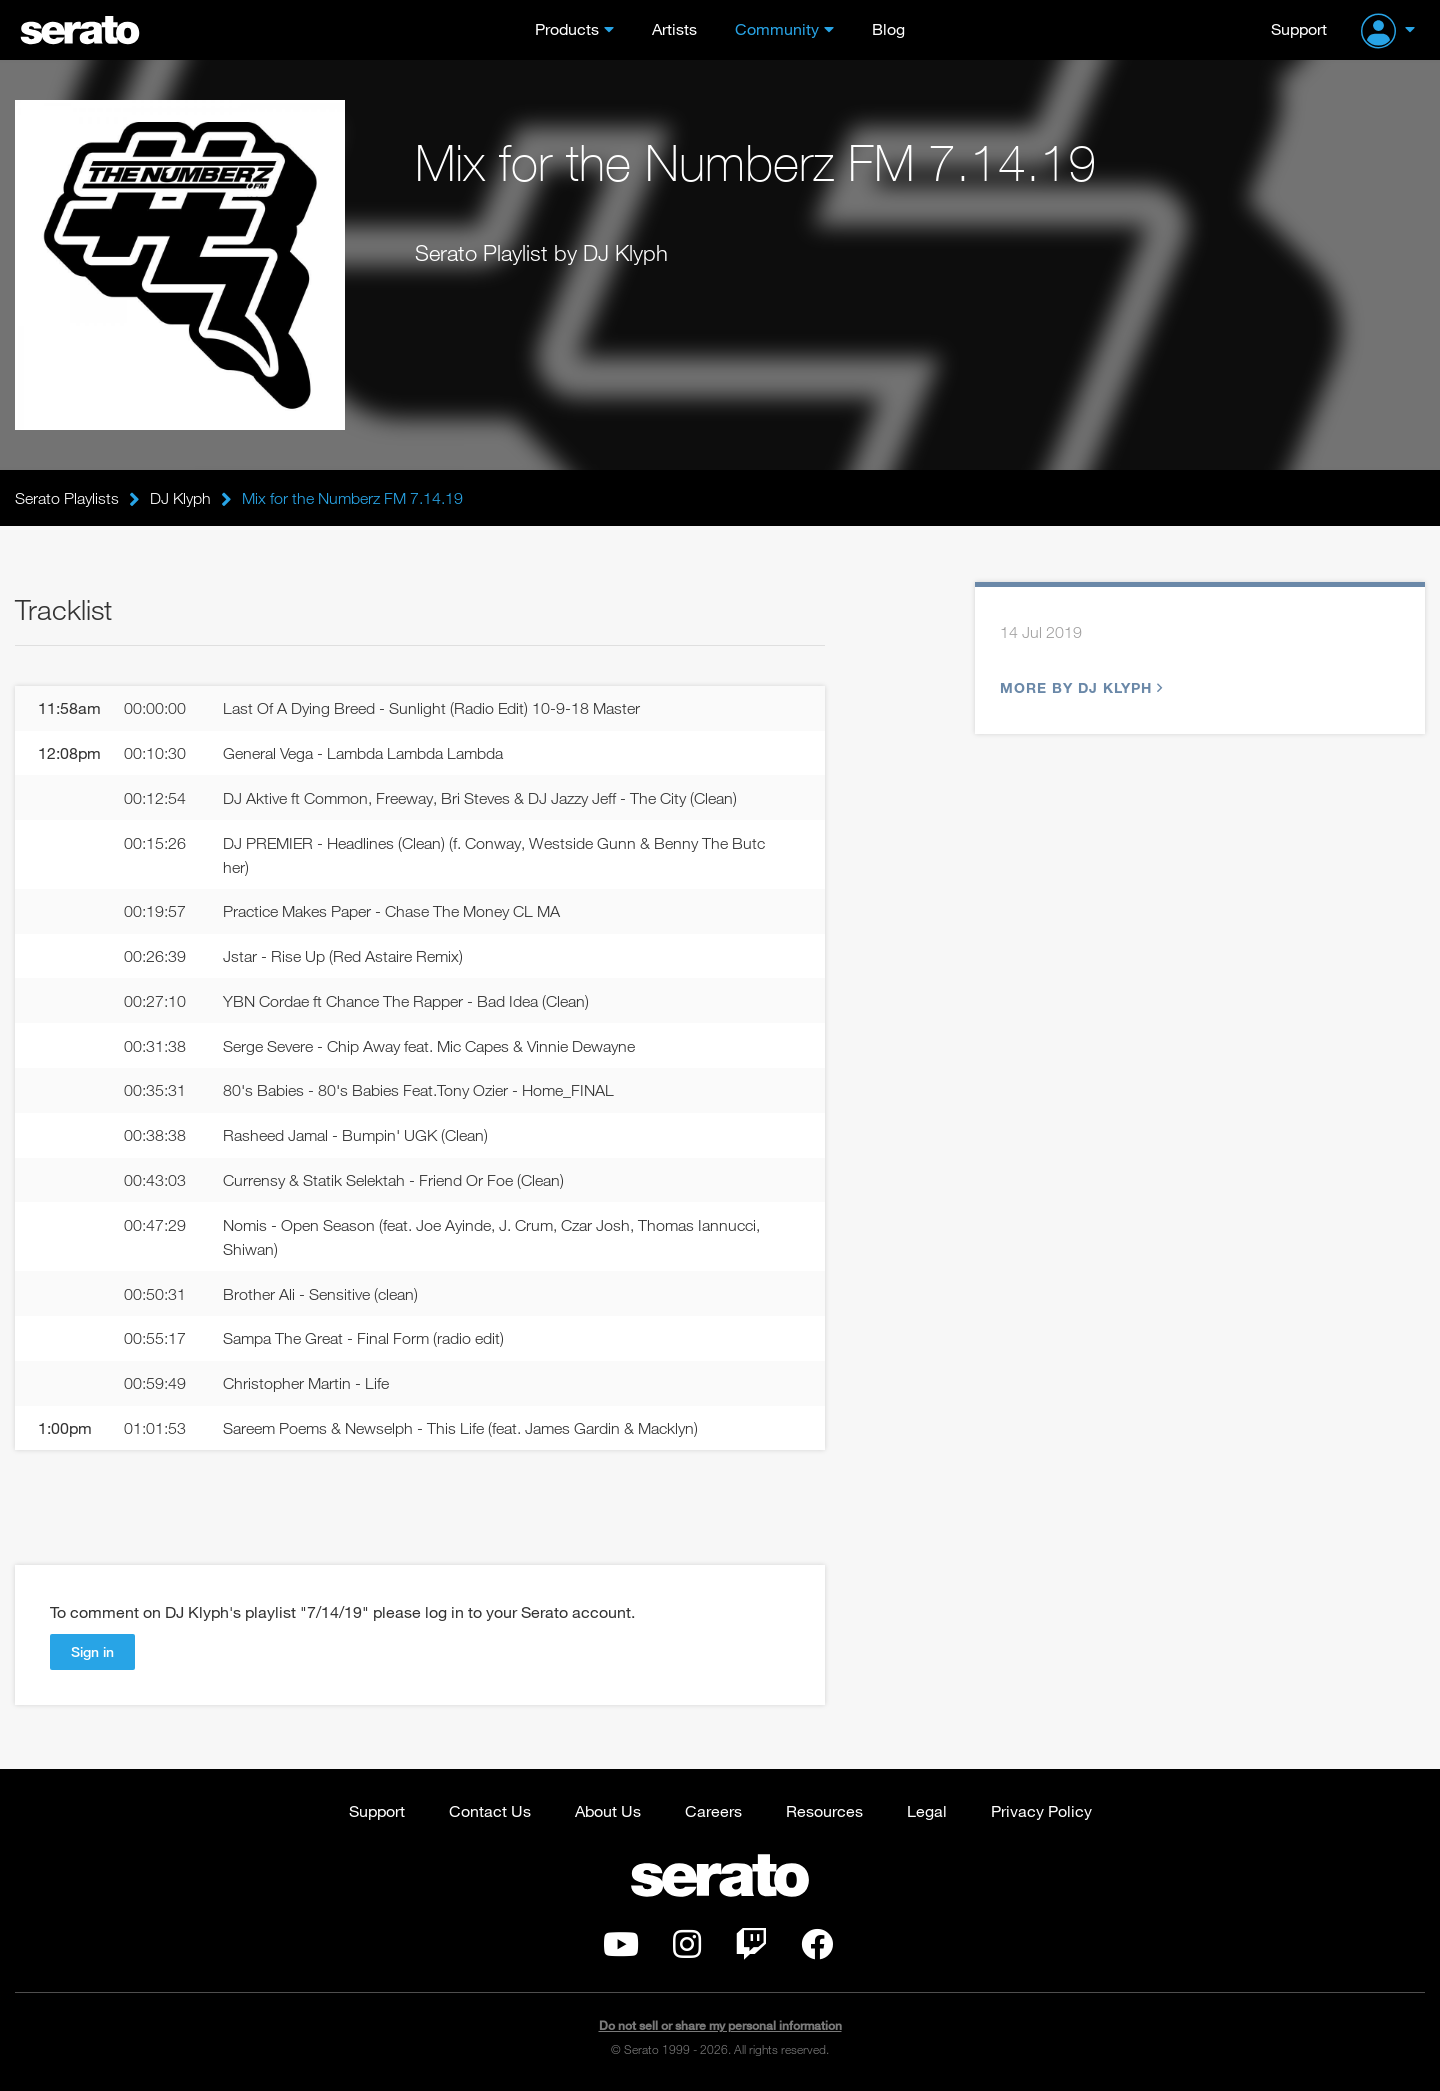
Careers (713, 1810)
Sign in (92, 1651)
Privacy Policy (1041, 1810)
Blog (888, 28)
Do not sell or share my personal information (720, 2025)
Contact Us (490, 1810)
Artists (674, 28)
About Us (608, 1810)
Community (777, 28)
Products (567, 28)
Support (1299, 28)
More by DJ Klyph (1079, 687)
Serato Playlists (67, 498)
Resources (824, 1810)
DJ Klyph (180, 498)
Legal (927, 1810)
